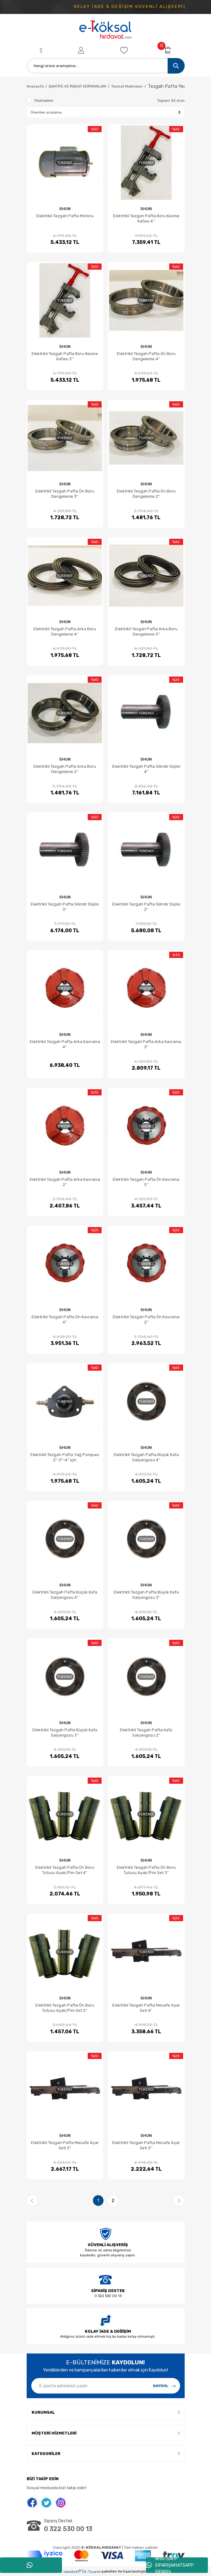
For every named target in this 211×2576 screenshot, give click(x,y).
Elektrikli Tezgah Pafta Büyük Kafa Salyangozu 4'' (146, 1457)
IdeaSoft (72, 2571)
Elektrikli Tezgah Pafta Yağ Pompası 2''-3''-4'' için (64, 1457)
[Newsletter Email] (105, 2386)
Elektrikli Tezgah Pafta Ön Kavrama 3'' (146, 1182)
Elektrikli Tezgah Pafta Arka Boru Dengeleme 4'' (64, 631)
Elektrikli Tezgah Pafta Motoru (65, 216)
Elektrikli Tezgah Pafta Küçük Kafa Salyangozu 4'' (65, 1595)
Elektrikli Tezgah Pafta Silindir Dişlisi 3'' (65, 907)
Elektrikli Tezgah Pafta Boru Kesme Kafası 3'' (65, 356)
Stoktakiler (44, 100)
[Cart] (167, 50)
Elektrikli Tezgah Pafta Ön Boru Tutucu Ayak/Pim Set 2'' (64, 2008)
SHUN (65, 208)
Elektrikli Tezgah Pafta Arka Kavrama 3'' (146, 1044)
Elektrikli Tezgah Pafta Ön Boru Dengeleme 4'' (146, 356)
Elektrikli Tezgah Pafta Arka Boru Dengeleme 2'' (64, 769)
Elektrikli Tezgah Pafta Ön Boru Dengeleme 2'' (146, 494)
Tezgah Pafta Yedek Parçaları (179, 86)
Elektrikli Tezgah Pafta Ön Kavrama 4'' (65, 1319)
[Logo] (105, 30)
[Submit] (164, 2386)
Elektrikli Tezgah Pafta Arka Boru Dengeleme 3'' (146, 631)
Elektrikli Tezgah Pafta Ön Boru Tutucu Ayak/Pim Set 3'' (146, 1870)
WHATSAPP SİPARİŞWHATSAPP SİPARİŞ (170, 2565)
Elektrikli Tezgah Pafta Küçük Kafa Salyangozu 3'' (65, 1733)
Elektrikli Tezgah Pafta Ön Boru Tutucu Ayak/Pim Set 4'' (64, 1870)
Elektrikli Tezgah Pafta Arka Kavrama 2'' (65, 1182)
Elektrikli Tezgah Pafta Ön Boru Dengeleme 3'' (64, 494)
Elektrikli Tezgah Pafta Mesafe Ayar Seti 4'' (146, 2008)
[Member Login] (81, 50)
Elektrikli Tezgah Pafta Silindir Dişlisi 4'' (146, 769)
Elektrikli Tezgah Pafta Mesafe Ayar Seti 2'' (146, 2145)
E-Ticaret (92, 2571)
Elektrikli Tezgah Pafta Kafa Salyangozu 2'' (146, 1733)
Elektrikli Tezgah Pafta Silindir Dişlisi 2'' (146, 907)
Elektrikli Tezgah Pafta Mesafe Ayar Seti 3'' (65, 2145)
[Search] (106, 66)
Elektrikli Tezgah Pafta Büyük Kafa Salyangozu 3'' (146, 1595)
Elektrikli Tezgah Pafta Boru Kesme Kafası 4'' (146, 218)
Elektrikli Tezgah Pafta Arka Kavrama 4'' (65, 1044)
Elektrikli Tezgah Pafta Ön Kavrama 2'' (146, 1319)
